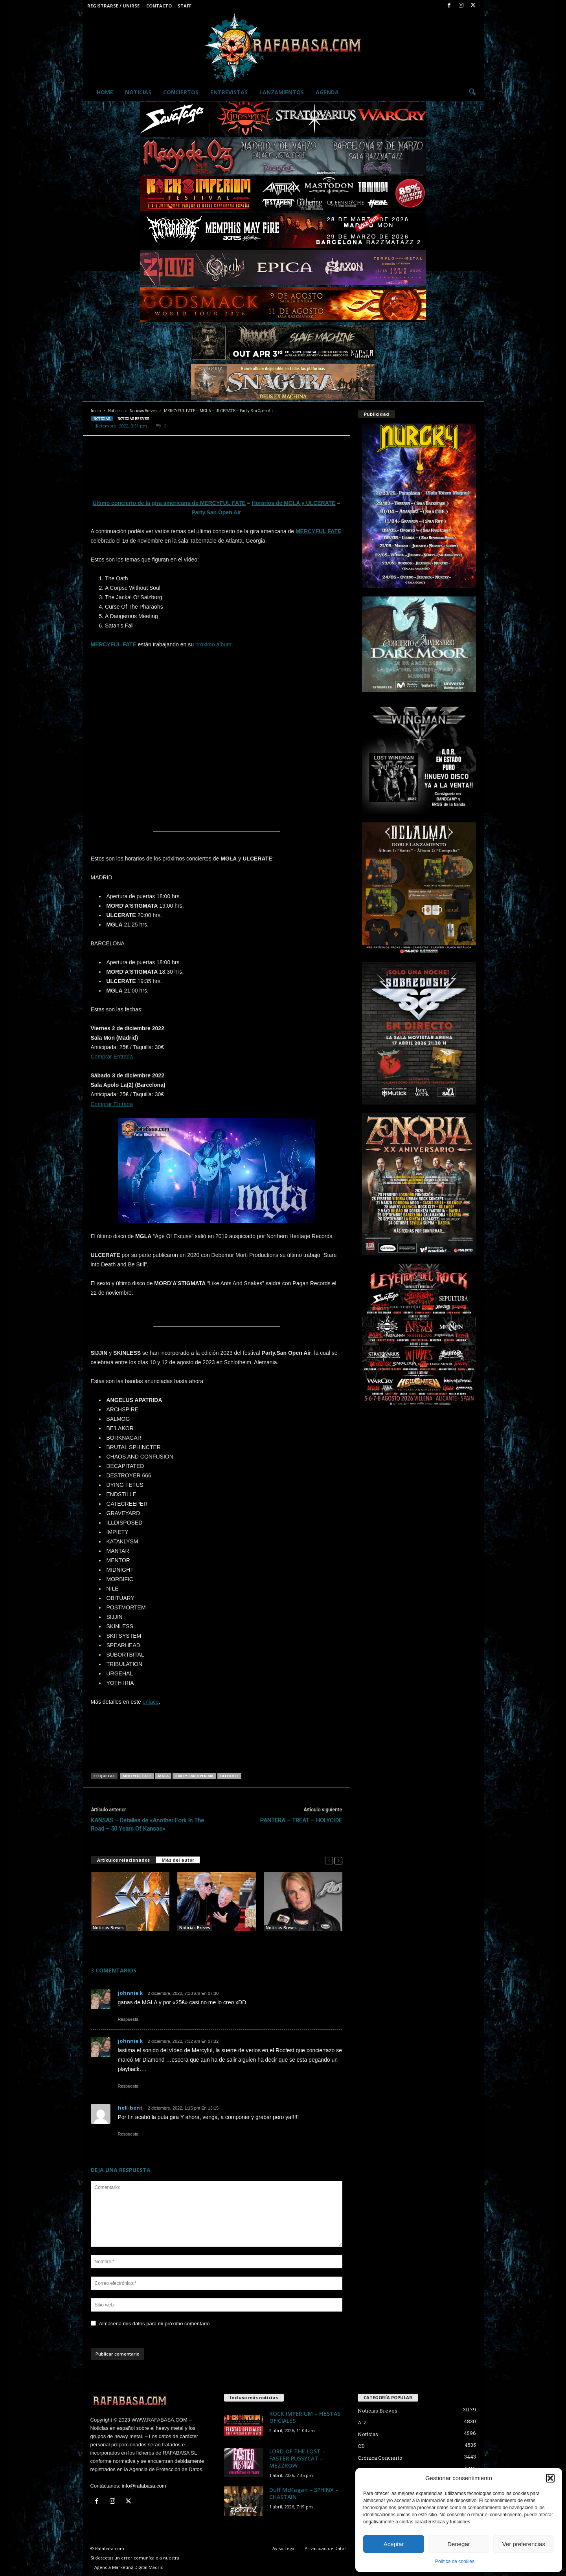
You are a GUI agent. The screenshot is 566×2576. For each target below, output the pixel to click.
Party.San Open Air (216, 512)
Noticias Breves (143, 410)
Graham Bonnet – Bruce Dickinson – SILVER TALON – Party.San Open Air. (216, 1943)
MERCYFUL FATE (137, 1775)
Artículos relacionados (123, 1860)
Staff (184, 6)
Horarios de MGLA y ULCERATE (294, 503)
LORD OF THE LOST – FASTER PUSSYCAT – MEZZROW (297, 2458)
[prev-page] (329, 1860)
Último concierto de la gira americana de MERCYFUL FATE (169, 503)
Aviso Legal (284, 2548)
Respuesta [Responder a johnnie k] (128, 2019)
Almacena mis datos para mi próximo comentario (154, 2323)
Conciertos (180, 92)
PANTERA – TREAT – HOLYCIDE (301, 1820)
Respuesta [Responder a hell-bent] (128, 2134)
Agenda (327, 92)
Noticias (138, 92)
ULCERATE (229, 1775)
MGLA (163, 1775)
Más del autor (178, 1860)
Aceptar (394, 2544)
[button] (550, 2478)
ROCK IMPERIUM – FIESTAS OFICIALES (304, 2417)
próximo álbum (213, 644)
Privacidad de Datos (325, 2548)
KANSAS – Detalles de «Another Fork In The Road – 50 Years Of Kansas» (147, 1824)
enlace (151, 1702)
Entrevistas (229, 92)
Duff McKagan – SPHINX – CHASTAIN (303, 2493)
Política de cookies (454, 2561)
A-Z (362, 2422)
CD (361, 2445)
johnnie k (130, 1992)
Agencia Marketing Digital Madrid (129, 2567)
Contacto (159, 6)
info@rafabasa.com (144, 2486)
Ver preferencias (523, 2544)
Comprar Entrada (112, 1056)
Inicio (96, 410)
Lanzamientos (281, 92)
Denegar (458, 2544)
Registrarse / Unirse (113, 6)
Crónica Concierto (380, 2457)
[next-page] (338, 1860)
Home (105, 92)
